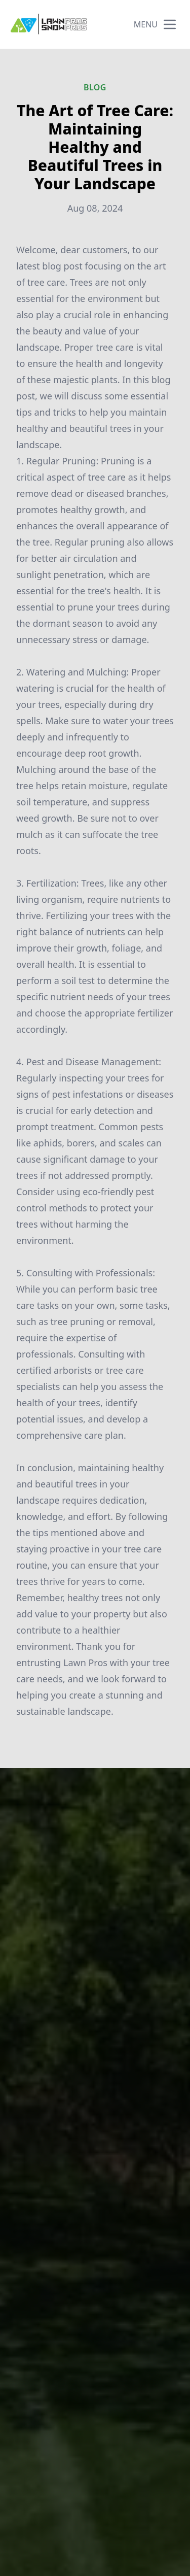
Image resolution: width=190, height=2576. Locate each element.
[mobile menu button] (170, 24)
